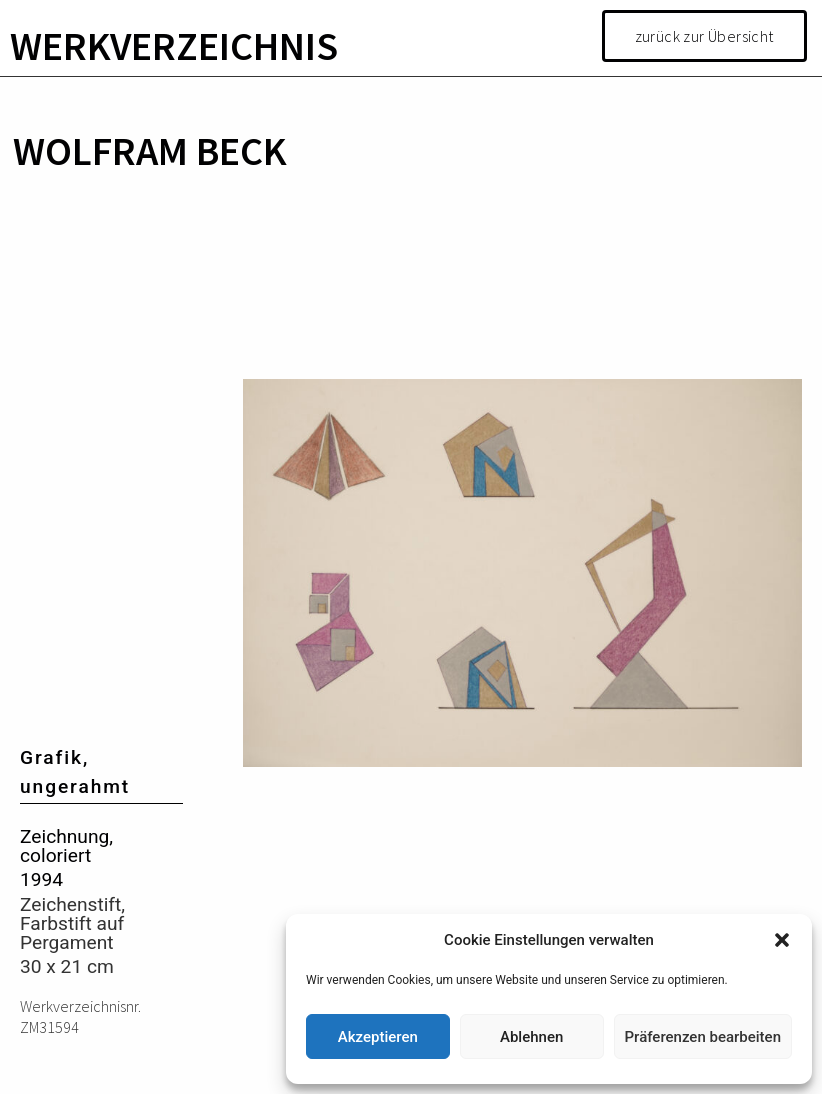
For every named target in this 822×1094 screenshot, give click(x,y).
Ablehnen (531, 1037)
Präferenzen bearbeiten (703, 1037)
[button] (782, 940)
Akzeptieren (378, 1037)
